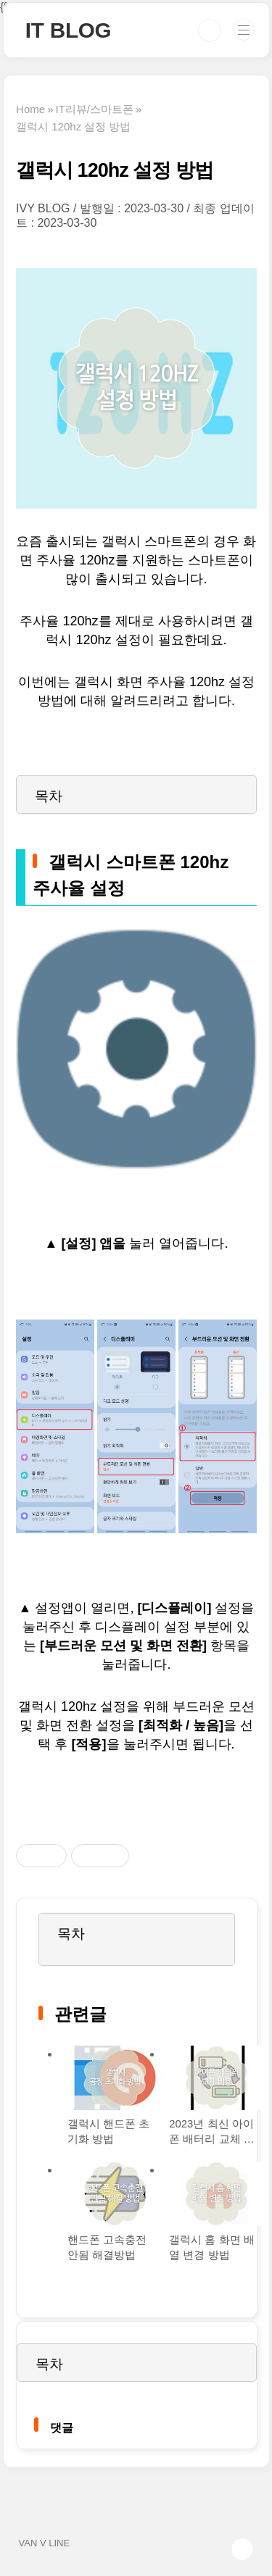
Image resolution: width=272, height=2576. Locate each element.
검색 (210, 30)
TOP (242, 2549)
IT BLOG (68, 30)
